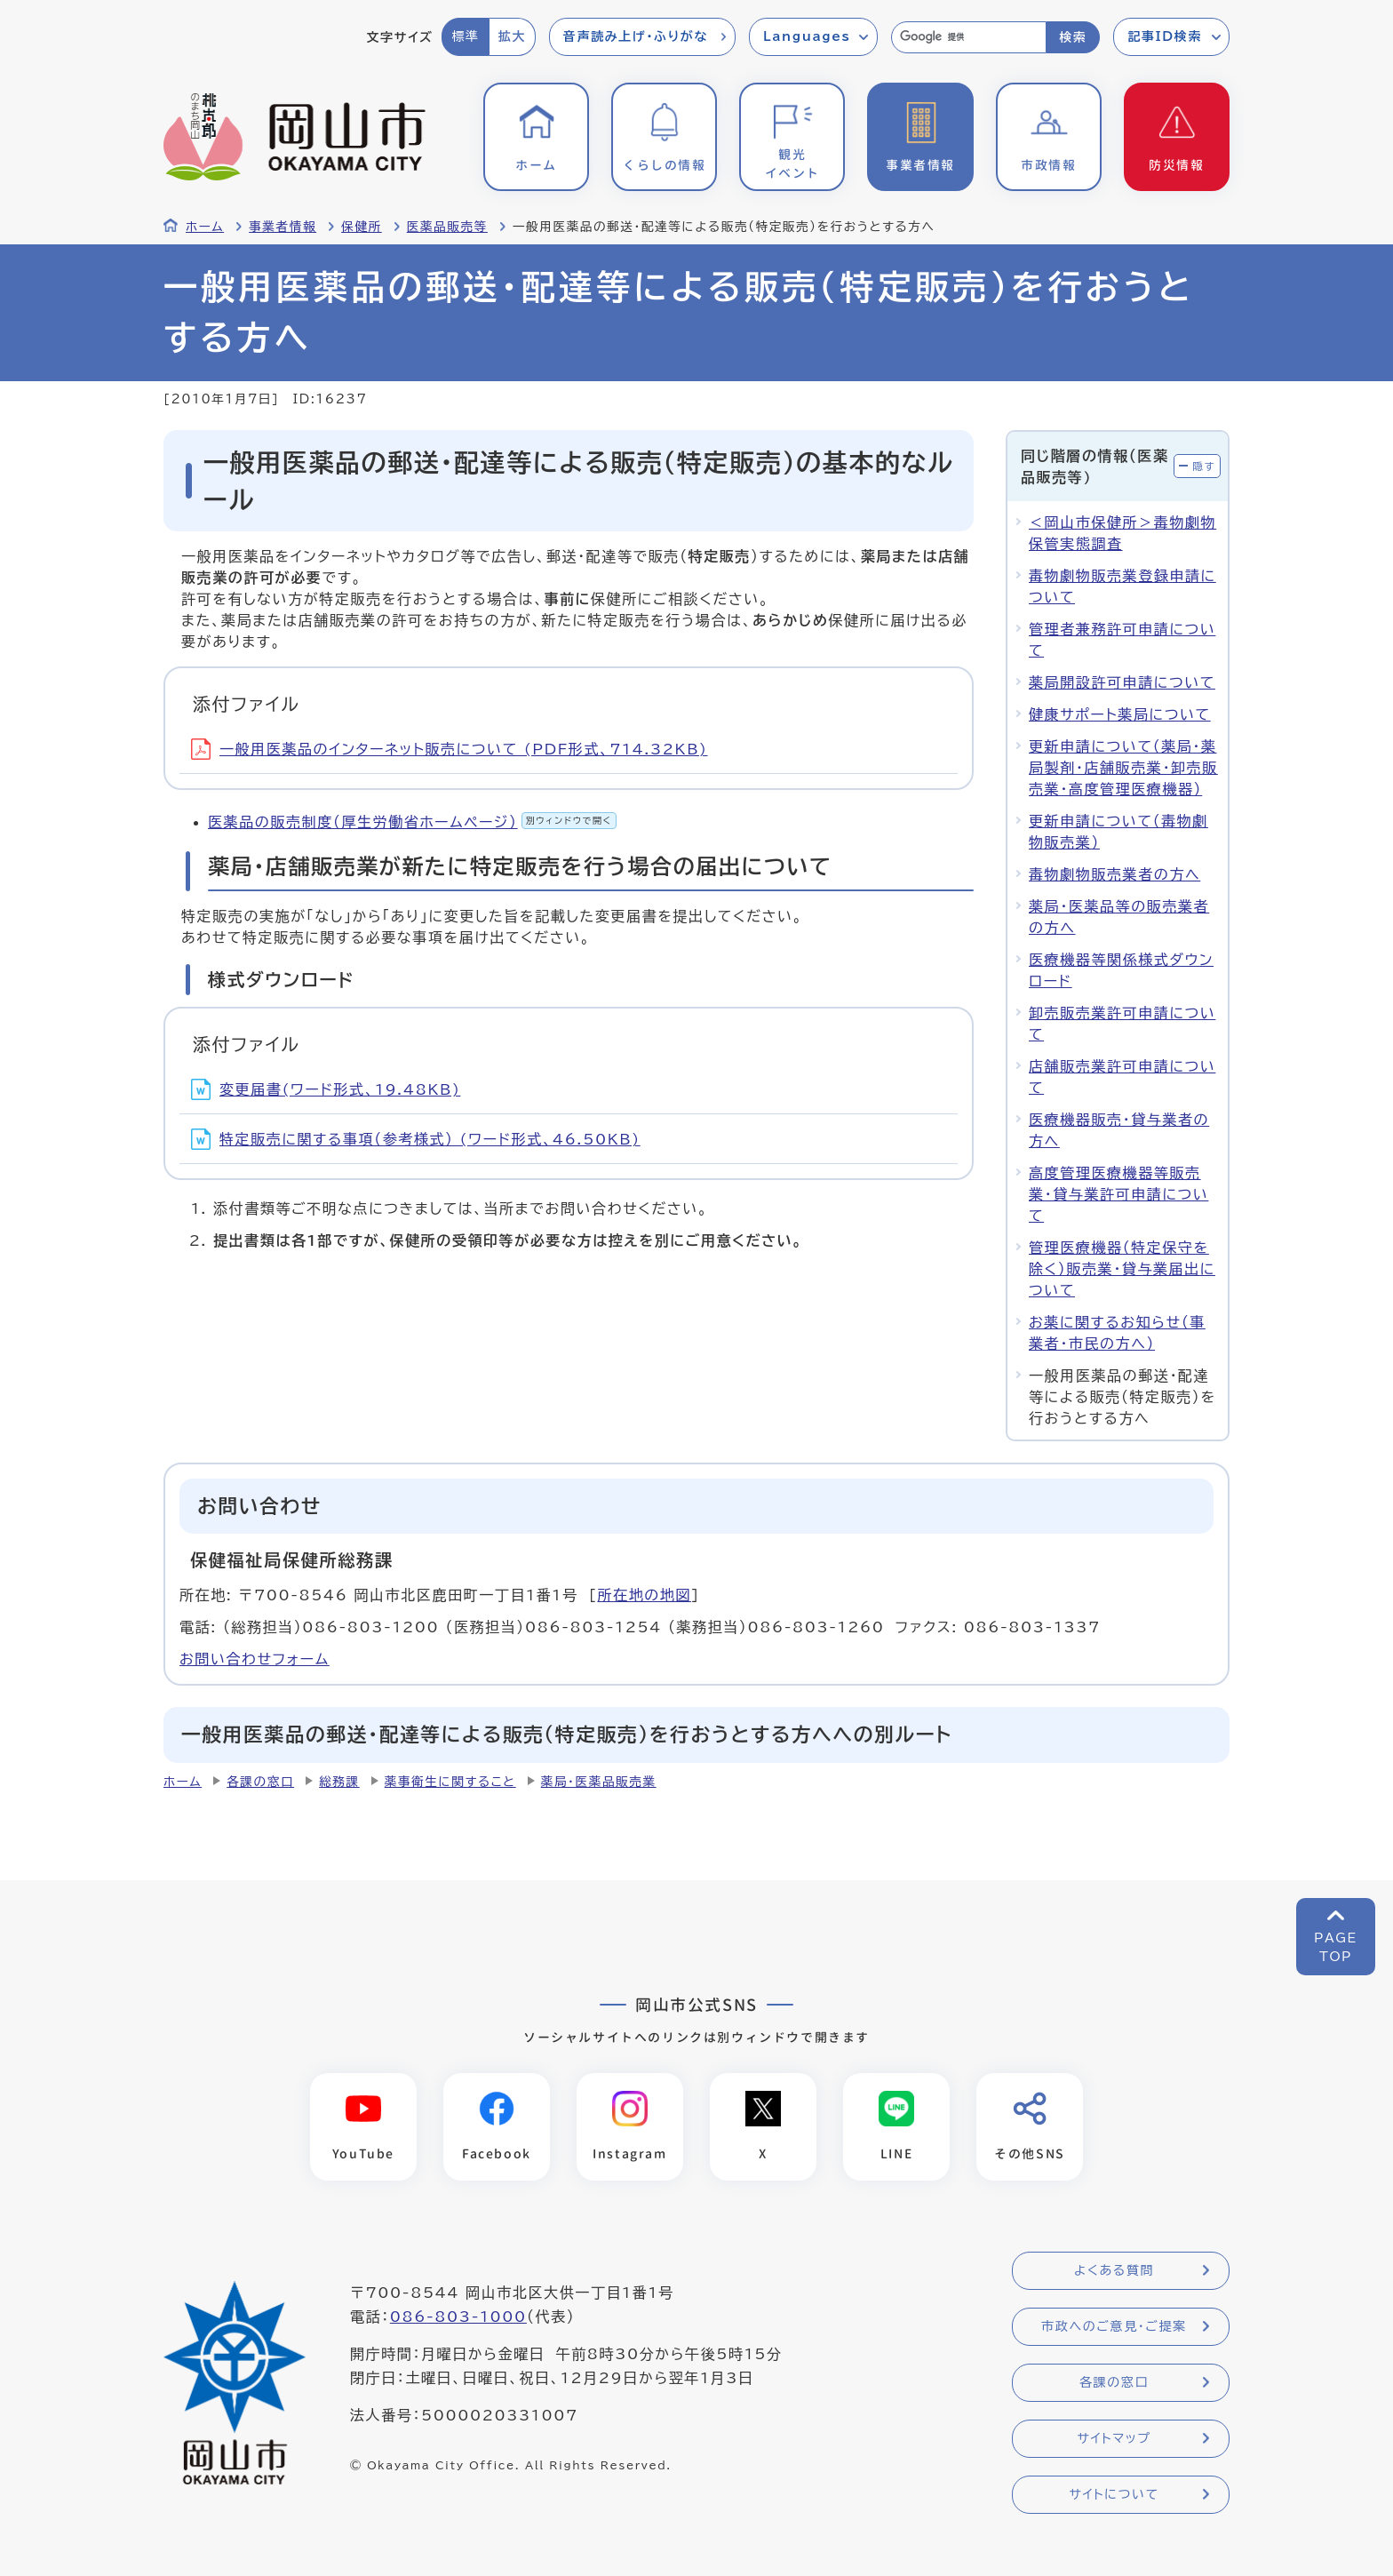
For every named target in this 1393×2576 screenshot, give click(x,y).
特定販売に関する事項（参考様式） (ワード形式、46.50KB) (416, 1139)
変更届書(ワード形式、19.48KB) (325, 1089)
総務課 (339, 1781)
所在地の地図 (644, 1595)
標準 (465, 36)
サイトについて (1113, 2494)
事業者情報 (282, 226)
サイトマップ (1113, 2438)
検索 (1073, 37)
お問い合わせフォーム (254, 1659)
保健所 (361, 226)
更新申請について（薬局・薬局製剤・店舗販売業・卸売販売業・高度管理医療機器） (1123, 767)
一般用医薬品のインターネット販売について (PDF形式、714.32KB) (449, 749)
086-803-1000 (458, 2316)
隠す (1203, 466)
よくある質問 (1114, 2270)
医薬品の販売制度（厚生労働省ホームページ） (412, 822)
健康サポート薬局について (1120, 714)
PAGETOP (1335, 1947)
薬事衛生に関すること (450, 1781)
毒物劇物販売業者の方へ (1114, 874)
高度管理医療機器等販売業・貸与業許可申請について (1118, 1194)
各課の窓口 (260, 1781)
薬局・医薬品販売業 (599, 1781)
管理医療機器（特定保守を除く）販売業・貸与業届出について (1122, 1268)
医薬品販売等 (447, 226)
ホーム (205, 226)
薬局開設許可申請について (1122, 682)
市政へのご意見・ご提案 (1114, 2326)
